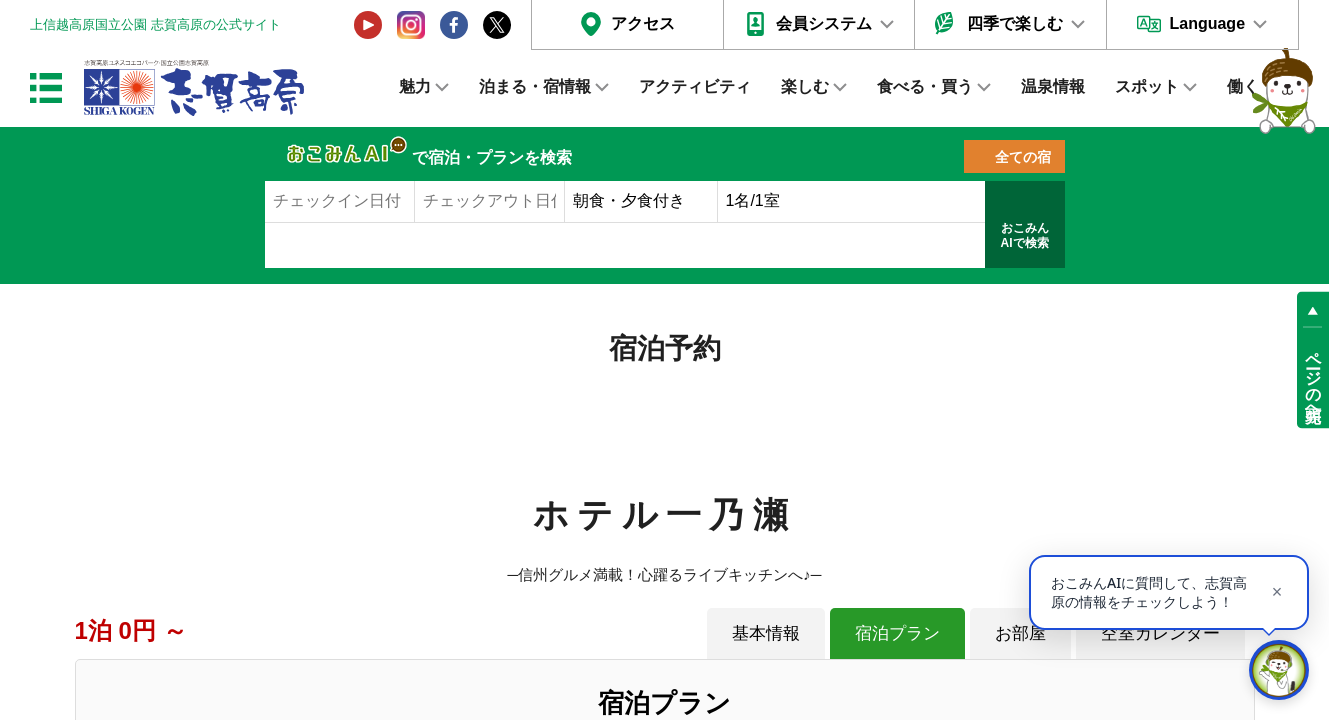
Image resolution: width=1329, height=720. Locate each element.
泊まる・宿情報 (535, 86)
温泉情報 (1053, 86)
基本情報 (766, 633)
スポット (1147, 86)
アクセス (643, 23)
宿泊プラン (897, 633)
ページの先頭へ (1313, 378)
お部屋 (1020, 633)
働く (1243, 86)
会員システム (824, 23)
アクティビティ (695, 86)
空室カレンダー (1160, 633)
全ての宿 (1023, 157)
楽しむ (805, 86)
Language (1207, 23)
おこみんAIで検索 (1025, 236)
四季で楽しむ (1015, 23)
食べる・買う (925, 86)
